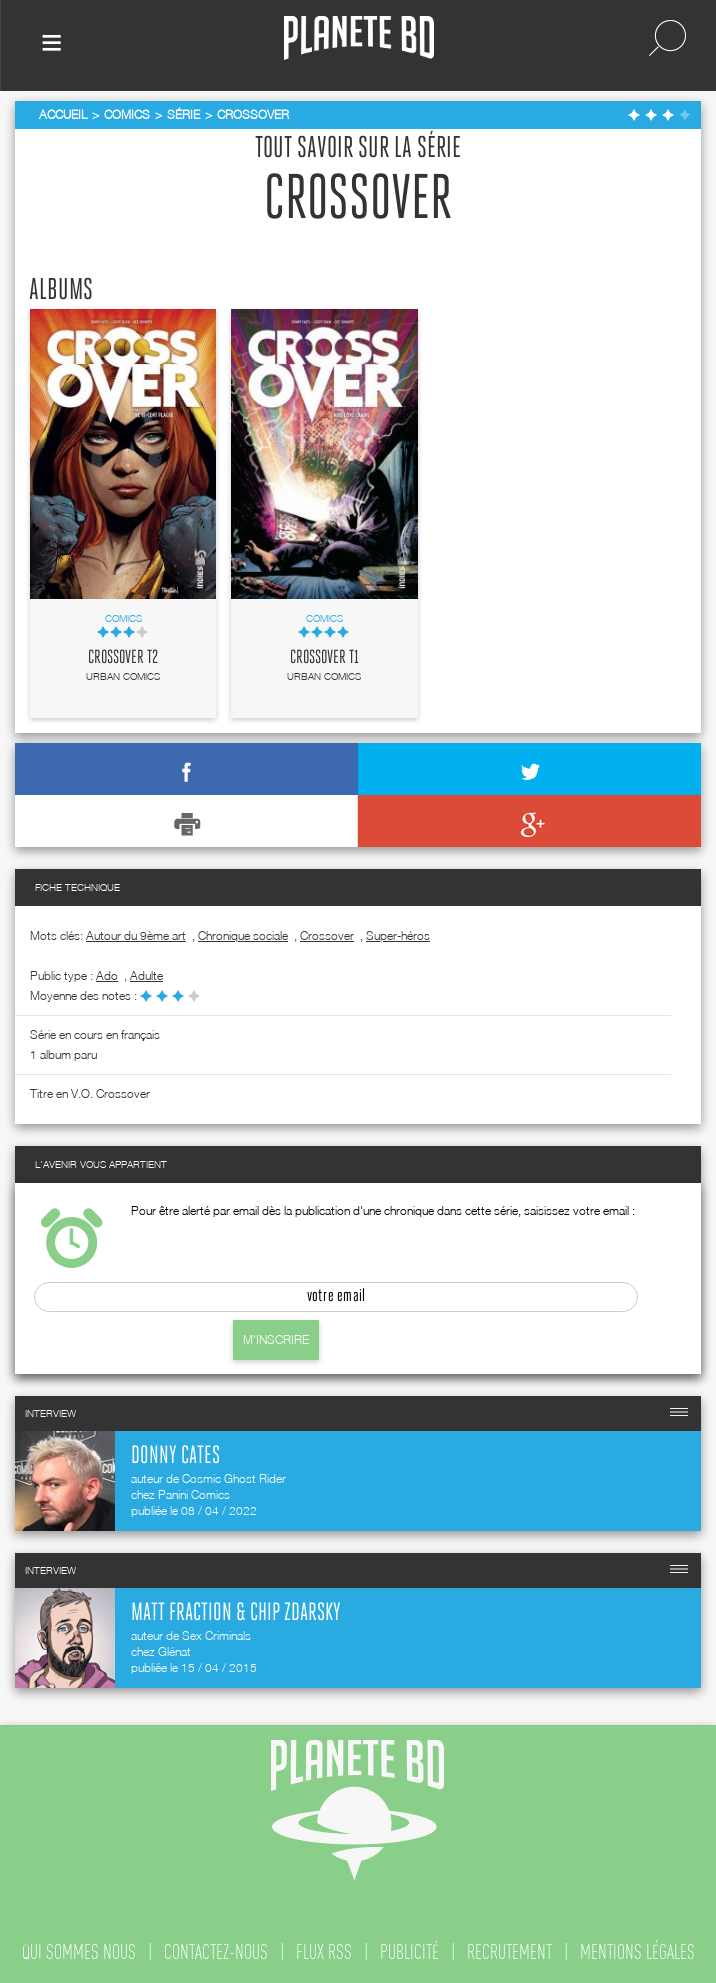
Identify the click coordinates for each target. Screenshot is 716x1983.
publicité (409, 1952)
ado (107, 975)
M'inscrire (276, 1339)
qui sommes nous (79, 1952)
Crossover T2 (123, 658)
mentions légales (637, 1952)
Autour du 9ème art (136, 935)
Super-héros (398, 935)
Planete (359, 38)
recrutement (509, 1952)
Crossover (327, 935)
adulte (146, 975)
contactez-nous (216, 1952)
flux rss (324, 1952)
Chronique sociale (243, 935)
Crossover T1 (324, 658)
